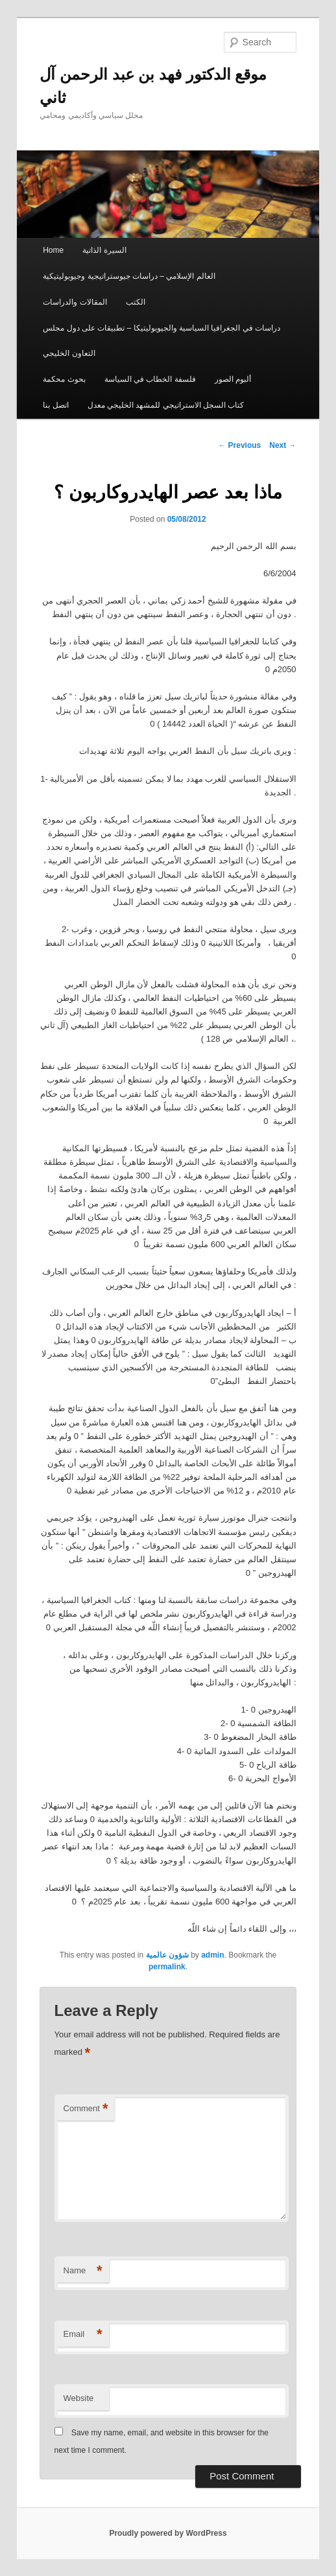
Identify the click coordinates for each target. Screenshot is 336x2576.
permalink (167, 1966)
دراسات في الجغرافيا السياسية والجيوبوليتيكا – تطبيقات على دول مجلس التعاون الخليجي (161, 340)
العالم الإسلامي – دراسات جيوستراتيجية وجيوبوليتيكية (129, 276)
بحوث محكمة (64, 379)
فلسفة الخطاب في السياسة (150, 379)
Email (83, 2334)
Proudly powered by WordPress (167, 2533)
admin (212, 1955)
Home (53, 250)
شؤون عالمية (167, 1955)
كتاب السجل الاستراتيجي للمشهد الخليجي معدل (166, 405)
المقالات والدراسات (74, 302)
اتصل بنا (55, 405)
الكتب (135, 302)
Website (79, 2398)
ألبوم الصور (233, 379)
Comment (86, 2109)
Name (83, 2271)
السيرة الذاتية (104, 250)
